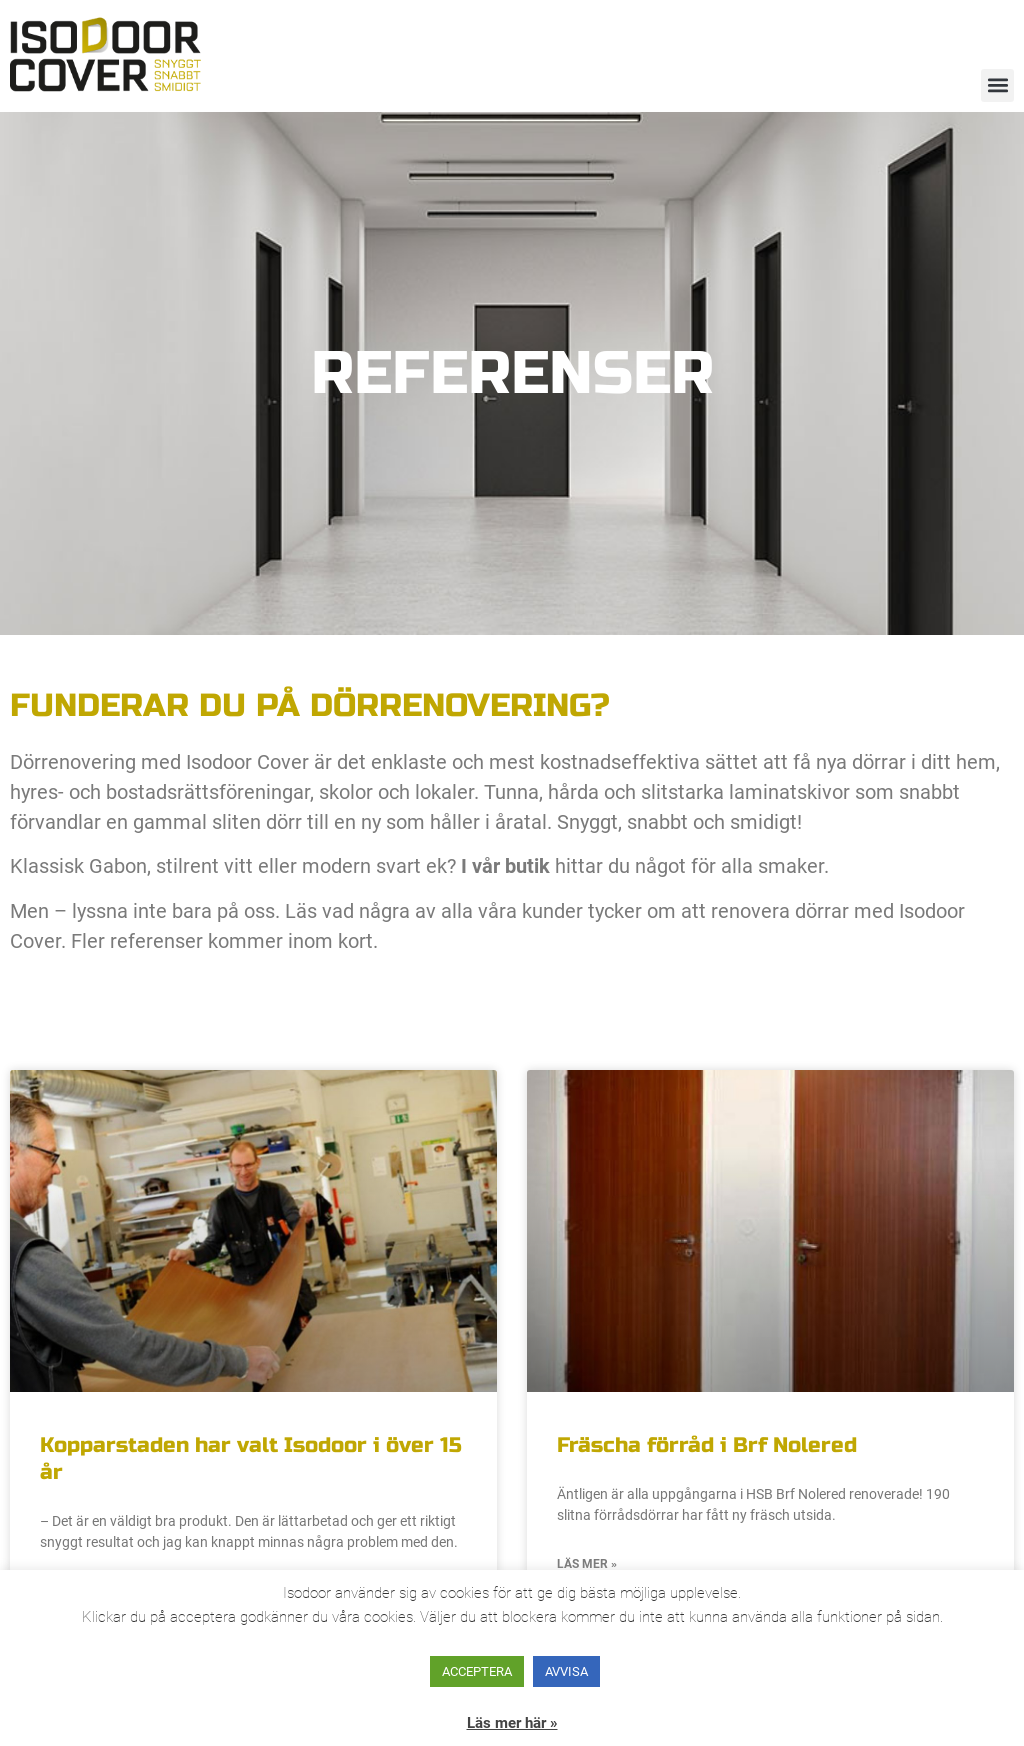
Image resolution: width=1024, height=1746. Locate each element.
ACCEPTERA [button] (477, 1671)
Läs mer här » (512, 1723)
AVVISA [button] (566, 1671)
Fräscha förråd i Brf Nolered (707, 1445)
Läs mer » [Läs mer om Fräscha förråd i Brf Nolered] (587, 1564)
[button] (997, 85)
